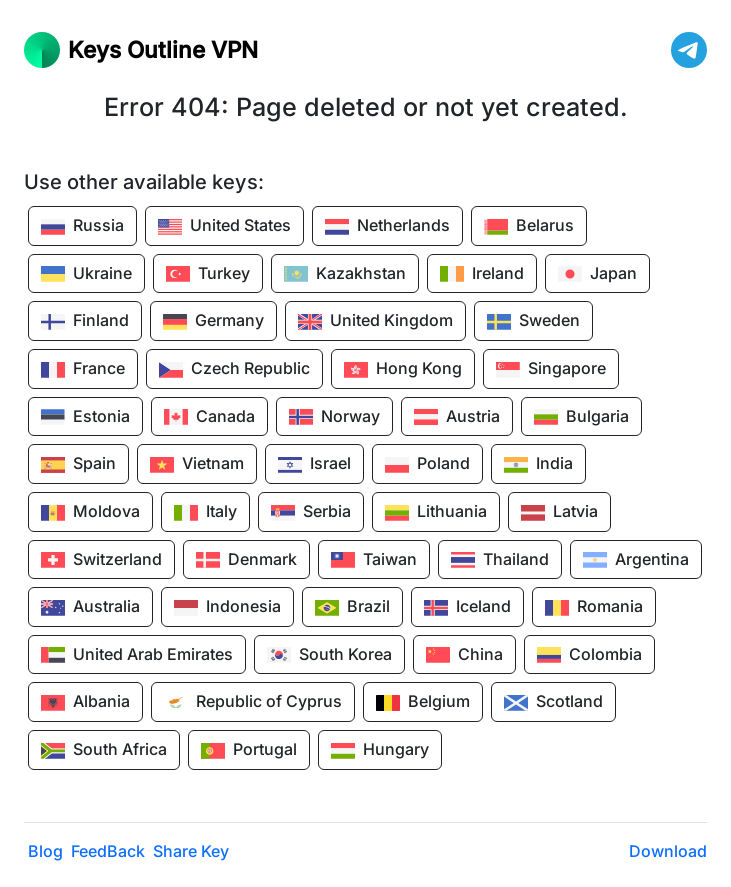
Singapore (551, 370)
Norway (334, 417)
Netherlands (387, 227)
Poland (427, 465)
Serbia (311, 513)
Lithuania (436, 513)
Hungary (380, 751)
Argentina (636, 560)
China (464, 655)
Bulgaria (581, 417)
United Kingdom (375, 322)
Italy (205, 513)
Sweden (533, 322)
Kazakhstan (345, 274)
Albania (85, 703)
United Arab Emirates (137, 655)
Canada (209, 417)
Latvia (559, 513)
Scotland (553, 703)
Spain (78, 465)
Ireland (482, 274)
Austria (457, 417)
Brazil (352, 608)
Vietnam (197, 465)
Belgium (423, 703)
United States (224, 227)
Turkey (208, 274)
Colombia (589, 655)
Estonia (85, 417)
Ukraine (86, 274)
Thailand (500, 560)
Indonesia (227, 608)
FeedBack (108, 851)
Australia (90, 608)
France (83, 370)
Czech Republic (234, 370)
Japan (597, 274)
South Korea (329, 655)
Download (668, 851)
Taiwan (374, 560)
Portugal (249, 751)
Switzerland (101, 560)
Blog (45, 851)
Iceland (467, 608)
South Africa (104, 751)
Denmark (246, 560)
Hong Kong (403, 370)
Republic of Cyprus (253, 703)
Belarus (529, 227)
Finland (85, 322)
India (538, 465)
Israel (314, 465)
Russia (82, 227)
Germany (213, 322)
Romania (594, 608)
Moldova (90, 513)
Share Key (191, 851)
